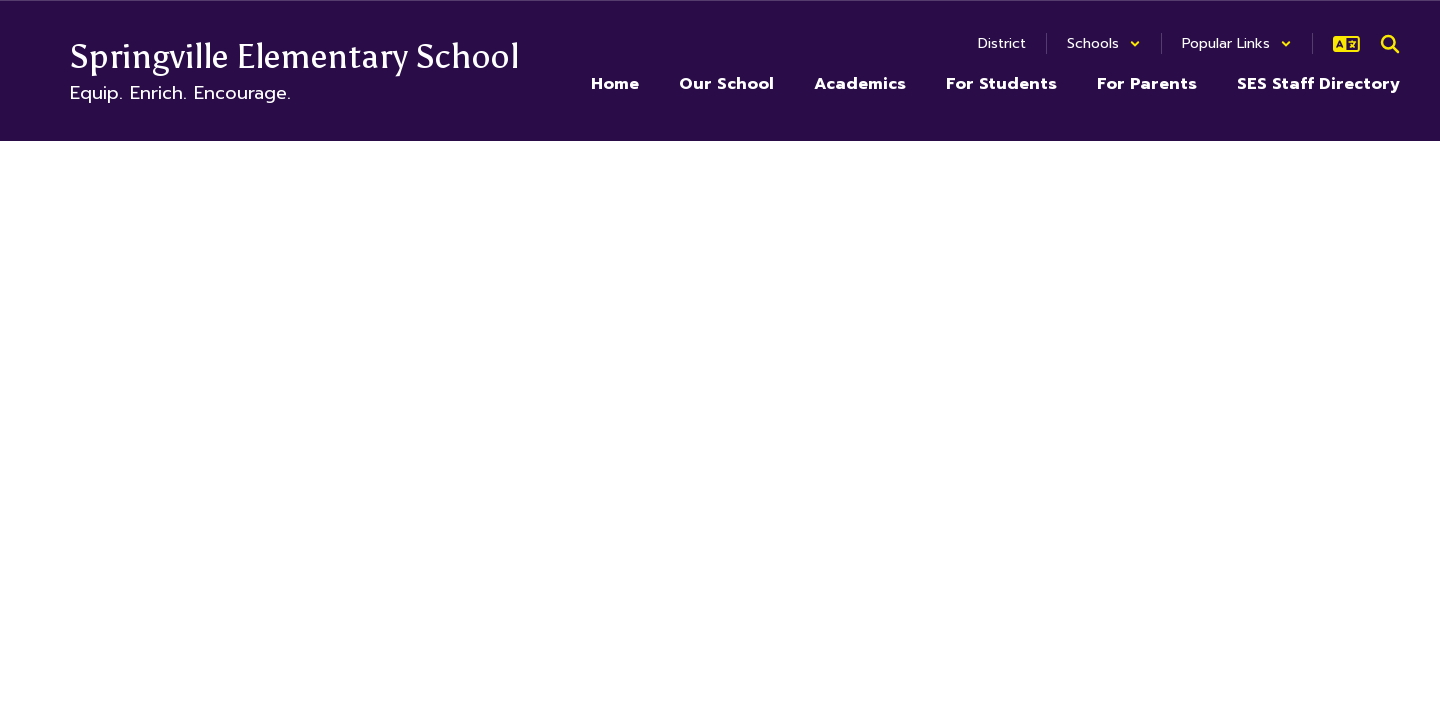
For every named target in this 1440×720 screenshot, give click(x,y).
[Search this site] (1390, 44)
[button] (1104, 43)
